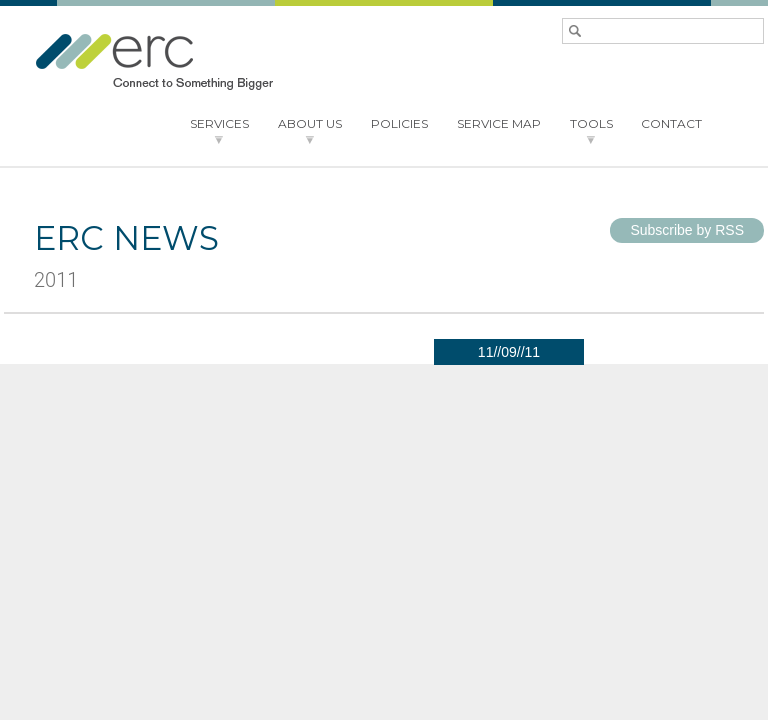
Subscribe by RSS (687, 230)
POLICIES (399, 123)
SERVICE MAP (499, 123)
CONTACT (671, 123)
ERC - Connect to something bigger (154, 62)
